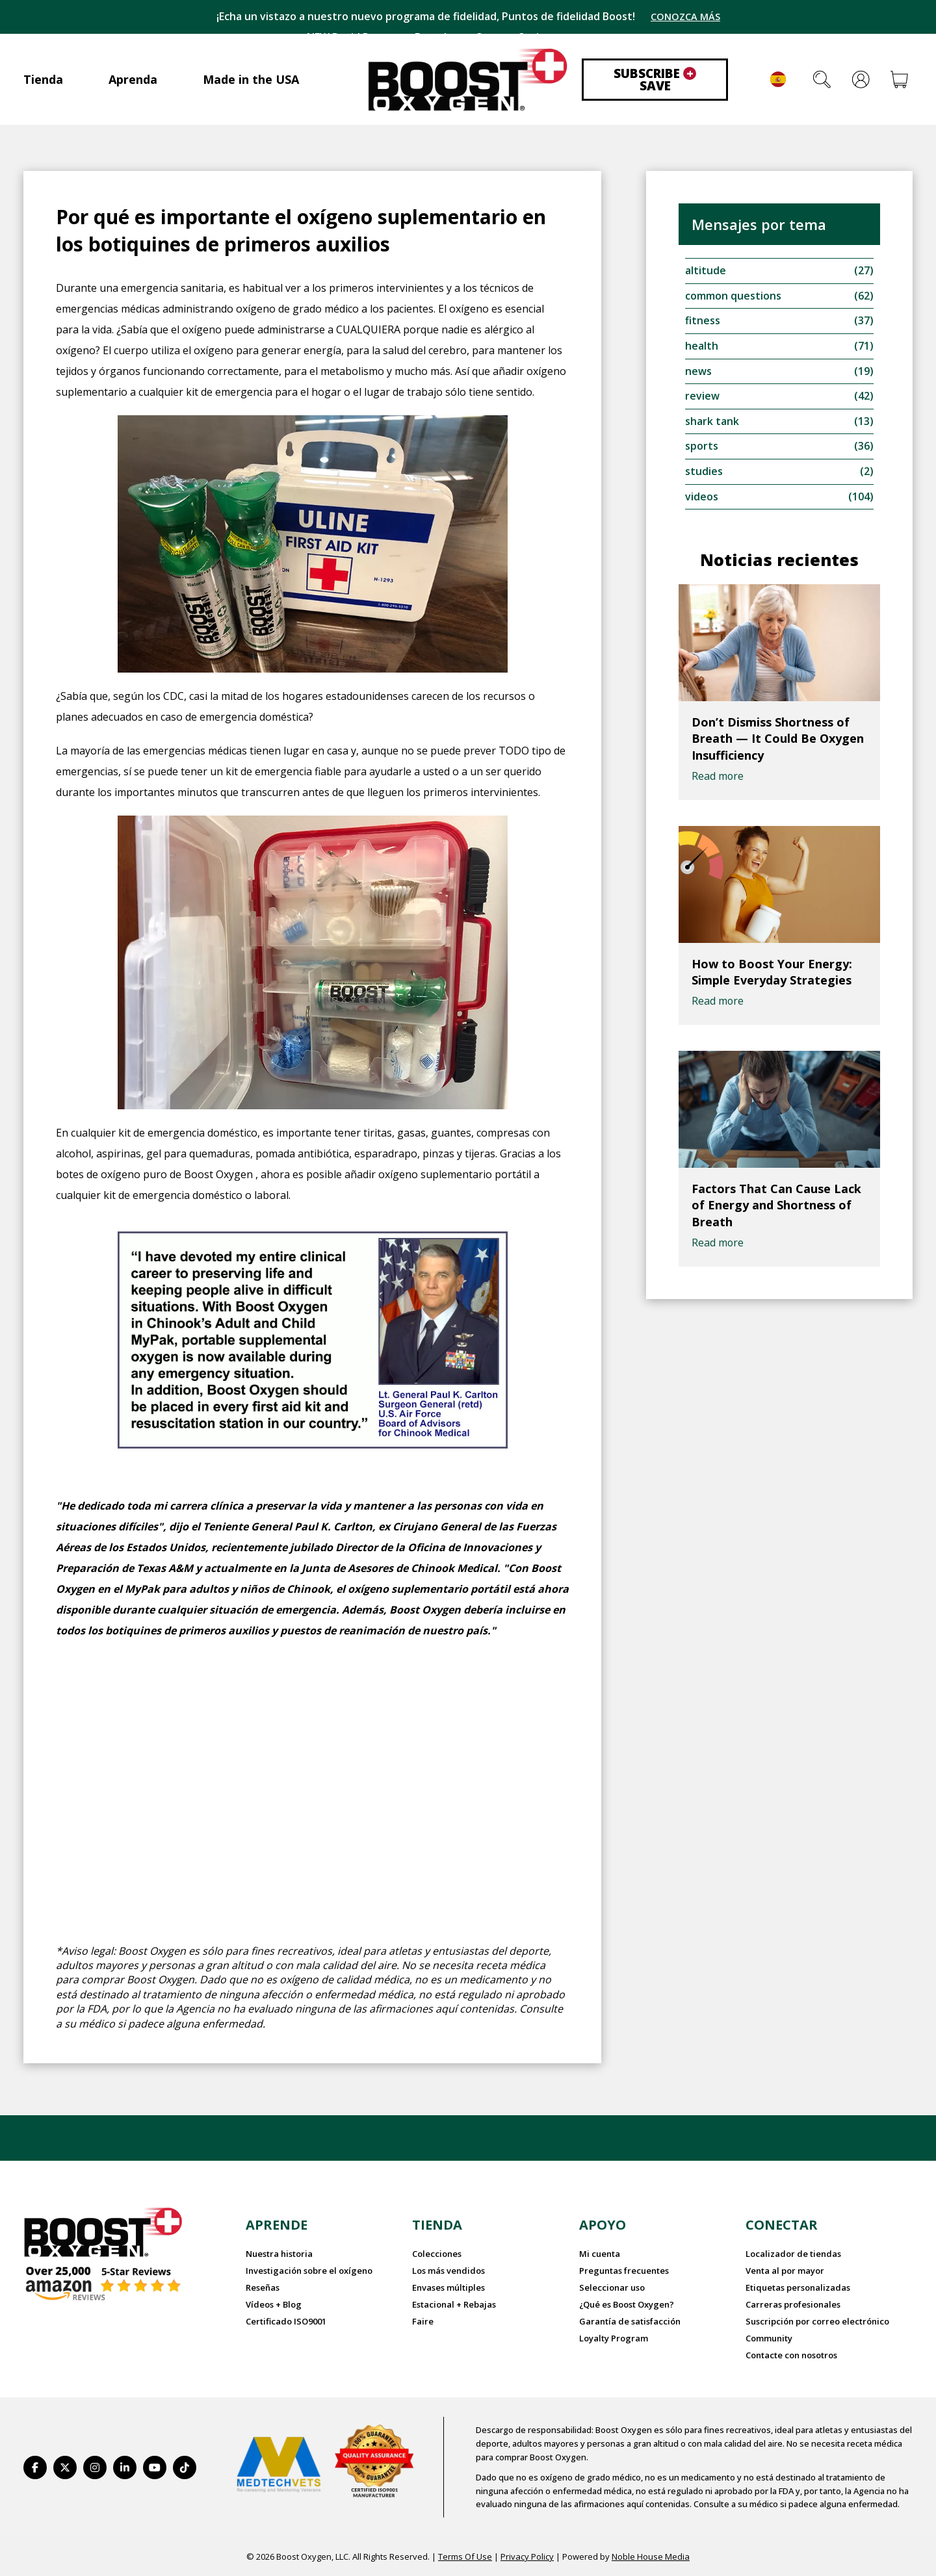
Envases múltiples (448, 2287)
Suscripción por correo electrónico (817, 2320)
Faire (423, 2320)
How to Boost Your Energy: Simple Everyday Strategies (772, 974)
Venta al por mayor (785, 2270)
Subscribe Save (655, 79)
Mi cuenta (599, 2254)
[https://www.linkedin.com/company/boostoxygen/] (124, 2467)
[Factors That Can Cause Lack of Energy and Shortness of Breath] (779, 1111)
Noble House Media (651, 2556)
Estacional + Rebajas (454, 2304)
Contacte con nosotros (791, 2354)
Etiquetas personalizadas (798, 2287)
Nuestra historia (279, 2254)
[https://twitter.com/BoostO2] (65, 2467)
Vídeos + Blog (274, 2304)
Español (778, 79)
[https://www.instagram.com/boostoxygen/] (95, 2467)
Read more (718, 778)
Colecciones (437, 2254)
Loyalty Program (613, 2337)
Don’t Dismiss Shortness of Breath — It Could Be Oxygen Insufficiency (778, 741)
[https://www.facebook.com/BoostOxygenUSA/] (35, 2467)
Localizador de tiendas (793, 2254)
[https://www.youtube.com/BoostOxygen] (154, 2467)
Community (769, 2337)
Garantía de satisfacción (630, 2320)
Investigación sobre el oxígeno (309, 2270)
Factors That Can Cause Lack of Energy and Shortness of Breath (776, 1207)
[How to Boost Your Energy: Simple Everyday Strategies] (779, 887)
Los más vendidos (448, 2270)
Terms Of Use (465, 2556)
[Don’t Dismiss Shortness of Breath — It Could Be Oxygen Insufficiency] (779, 645)
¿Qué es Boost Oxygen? (626, 2304)
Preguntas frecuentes (624, 2270)
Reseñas (263, 2287)
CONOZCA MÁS (685, 17)
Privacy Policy (527, 2556)
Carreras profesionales (793, 2304)
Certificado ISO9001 (286, 2320)
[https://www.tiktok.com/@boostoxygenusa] (184, 2467)
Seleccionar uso (612, 2287)
